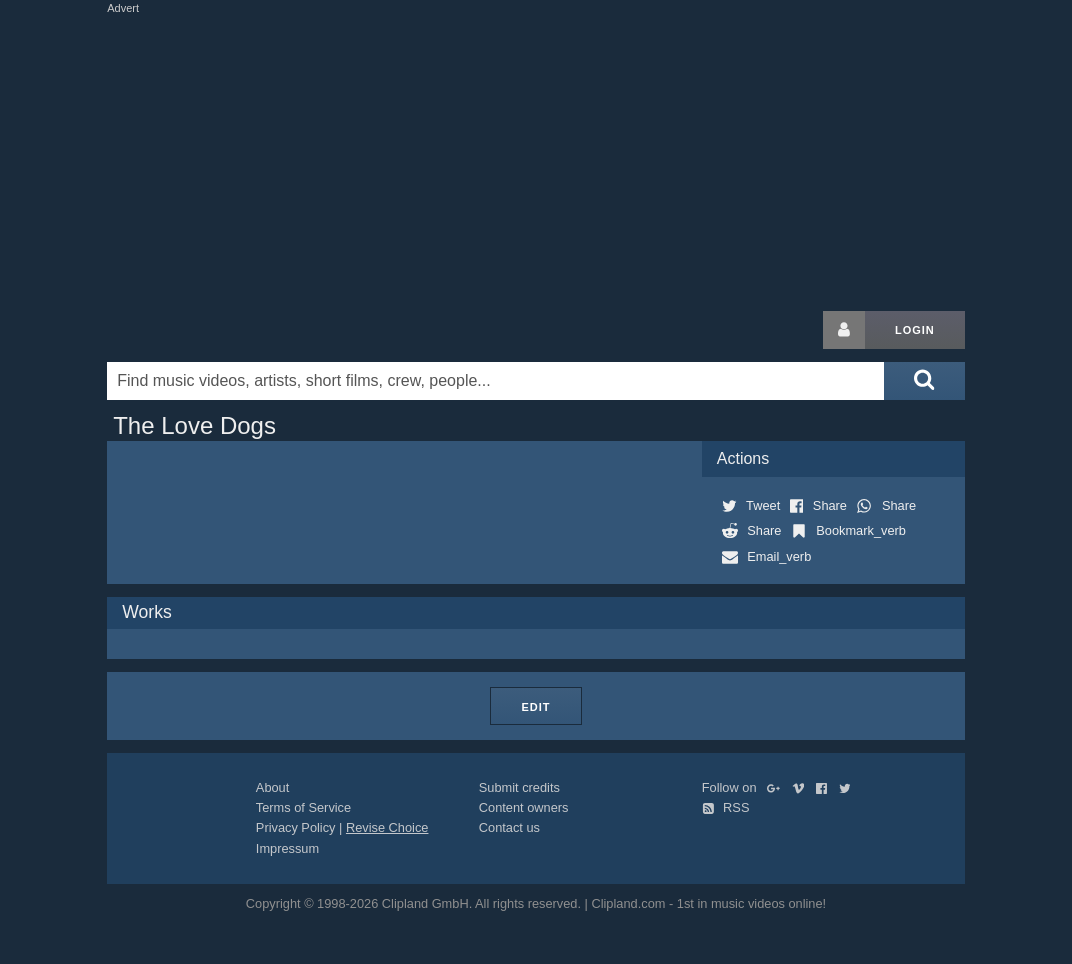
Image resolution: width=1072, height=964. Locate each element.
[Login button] (844, 330)
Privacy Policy (296, 827)
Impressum (287, 848)
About (272, 787)
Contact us (509, 827)
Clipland (212, 330)
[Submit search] (924, 381)
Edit (535, 707)
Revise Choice (387, 827)
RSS (726, 807)
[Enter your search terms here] (495, 381)
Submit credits (519, 787)
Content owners (524, 807)
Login (915, 330)
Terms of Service (303, 807)
